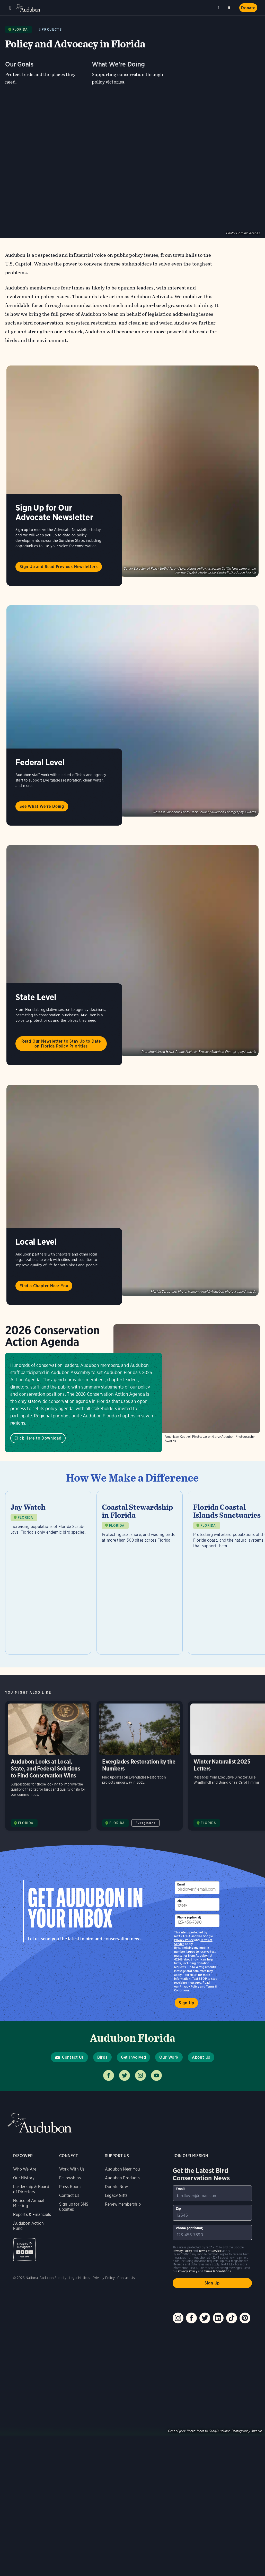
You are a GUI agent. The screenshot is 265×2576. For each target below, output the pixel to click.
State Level (35, 997)
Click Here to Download (37, 1438)
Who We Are (24, 2169)
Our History (23, 2177)
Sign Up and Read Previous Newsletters (59, 566)
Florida (20, 29)
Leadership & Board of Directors (31, 2189)
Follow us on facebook (108, 2075)
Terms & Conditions (217, 2271)
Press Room (70, 2186)
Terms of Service (210, 2251)
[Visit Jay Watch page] (48, 1572)
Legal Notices (79, 2278)
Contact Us (73, 2057)
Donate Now (116, 2186)
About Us (201, 2057)
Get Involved (133, 2057)
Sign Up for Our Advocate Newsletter (54, 512)
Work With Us (71, 2169)
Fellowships (70, 2177)
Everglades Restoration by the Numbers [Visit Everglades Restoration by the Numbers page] (139, 1766)
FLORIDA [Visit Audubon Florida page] (25, 1823)
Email (181, 1884)
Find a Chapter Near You (44, 1285)
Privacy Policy (189, 1986)
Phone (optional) (189, 1917)
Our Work (168, 2057)
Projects (52, 29)
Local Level (36, 1242)
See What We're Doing (42, 806)
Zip (179, 1901)
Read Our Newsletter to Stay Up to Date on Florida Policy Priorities (61, 1044)
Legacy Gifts (116, 2195)
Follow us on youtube (156, 2075)
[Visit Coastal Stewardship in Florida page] (139, 1572)
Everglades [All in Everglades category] (145, 1823)
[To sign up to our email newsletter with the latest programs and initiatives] (197, 1887)
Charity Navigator (24, 2249)
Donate (248, 7)
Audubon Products (122, 2177)
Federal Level (40, 762)
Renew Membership (123, 2204)
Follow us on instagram (140, 2075)
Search (229, 7)
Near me (219, 7)
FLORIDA (25, 1597)
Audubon (28, 8)
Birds (102, 2057)
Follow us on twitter (124, 2075)
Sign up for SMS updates (74, 2207)
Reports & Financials (32, 2214)
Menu (10, 8)
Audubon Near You (122, 2169)
